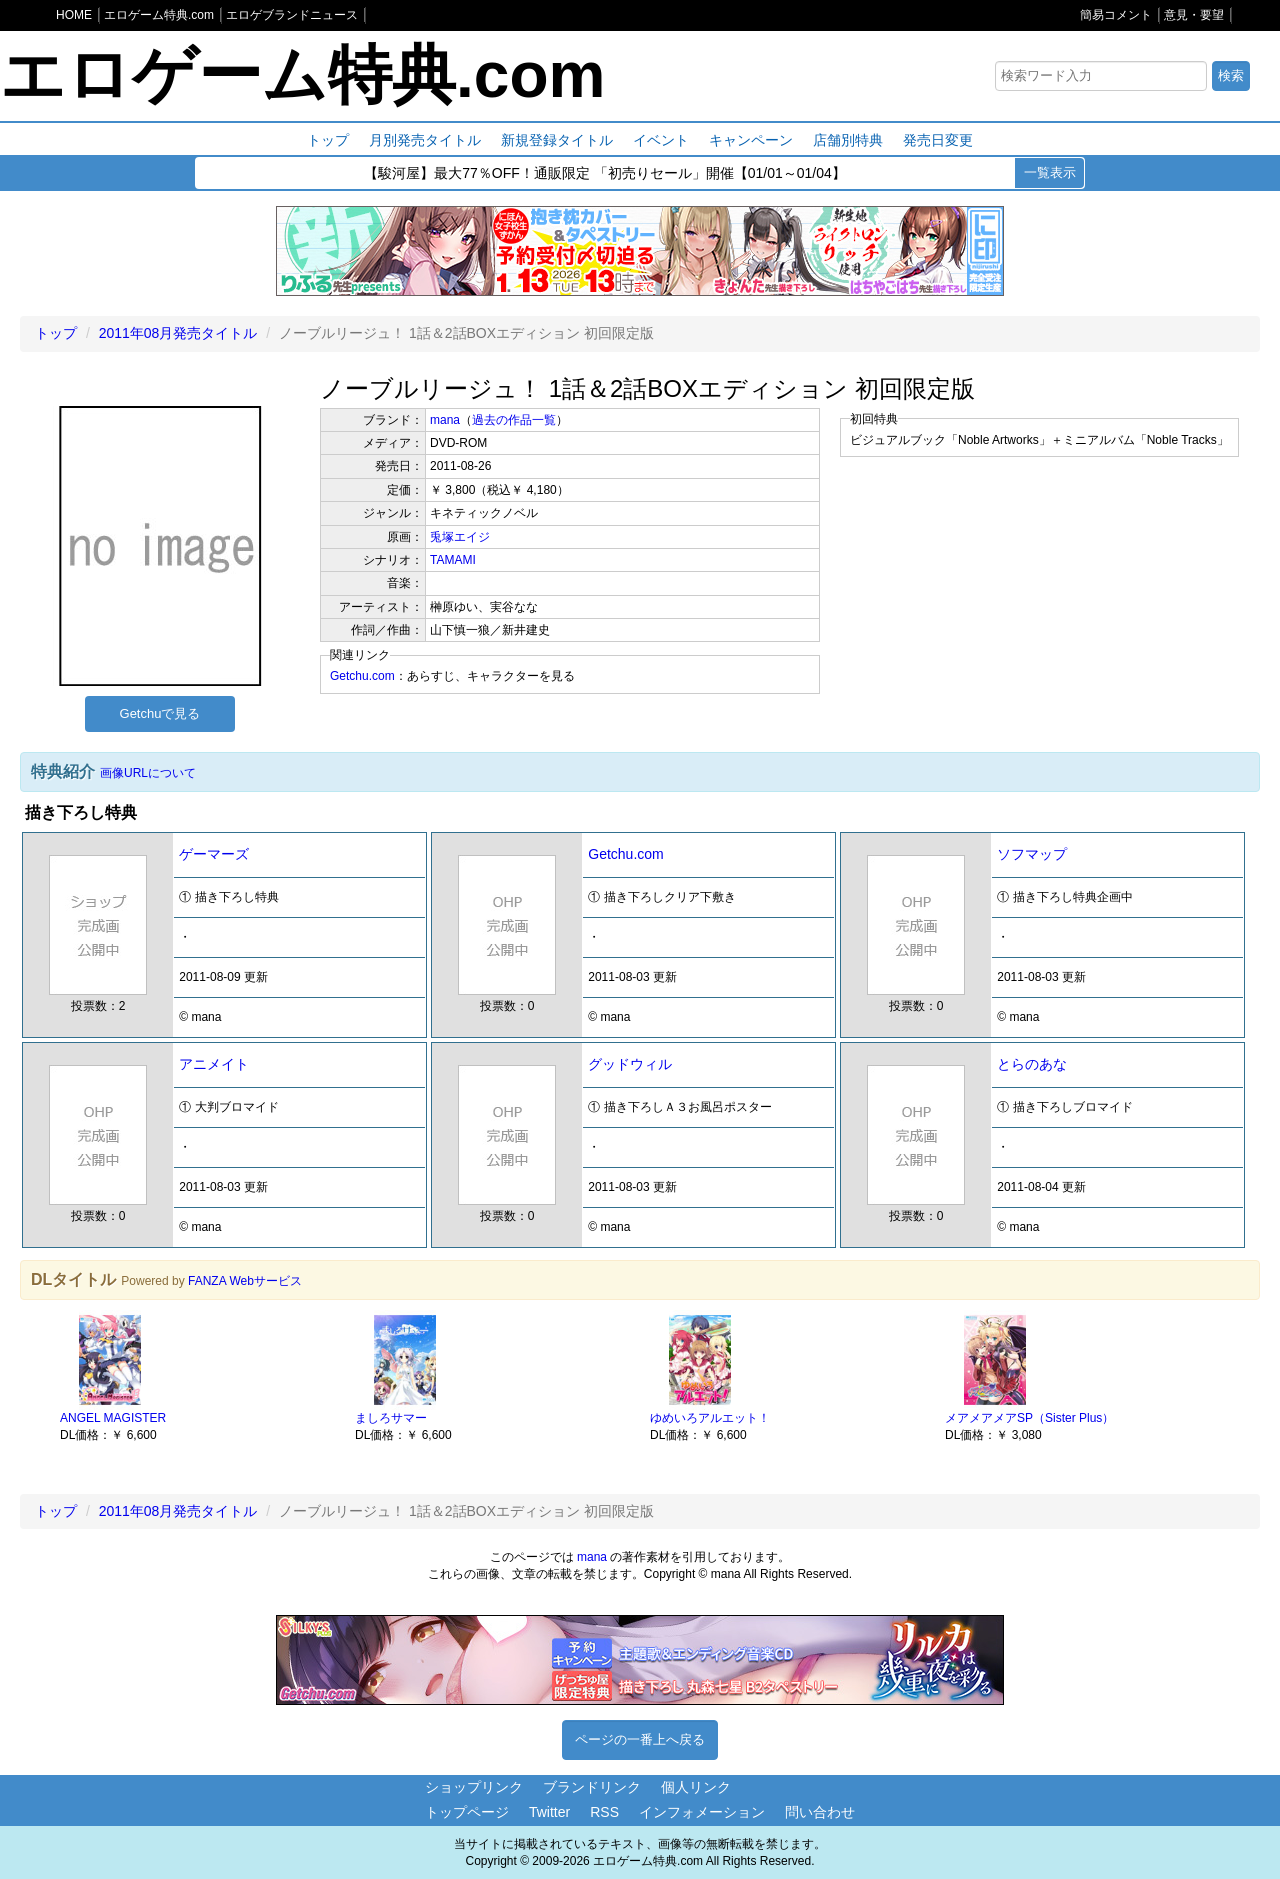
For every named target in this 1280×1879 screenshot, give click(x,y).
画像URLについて (148, 773)
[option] (197, 1377)
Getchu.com (362, 676)
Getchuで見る (160, 713)
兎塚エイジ (460, 537)
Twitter (549, 1812)
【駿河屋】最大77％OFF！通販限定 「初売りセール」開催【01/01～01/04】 (605, 175)
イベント (661, 140)
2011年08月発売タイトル (178, 333)
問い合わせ (820, 1812)
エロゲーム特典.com (302, 75)
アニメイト (214, 1064)
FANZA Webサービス (245, 1281)
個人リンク (696, 1787)
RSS (604, 1812)
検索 (1231, 75)
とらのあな (1032, 1064)
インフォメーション (702, 1812)
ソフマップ (1032, 854)
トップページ (467, 1812)
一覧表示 (1050, 172)
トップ (328, 140)
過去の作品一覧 (514, 420)
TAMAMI (453, 560)
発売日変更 (938, 140)
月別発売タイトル (425, 140)
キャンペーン (751, 140)
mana (445, 420)
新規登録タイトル (557, 140)
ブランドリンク (592, 1787)
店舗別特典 (848, 140)
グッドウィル (630, 1064)
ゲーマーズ (214, 854)
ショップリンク (474, 1787)
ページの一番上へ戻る (640, 1739)
